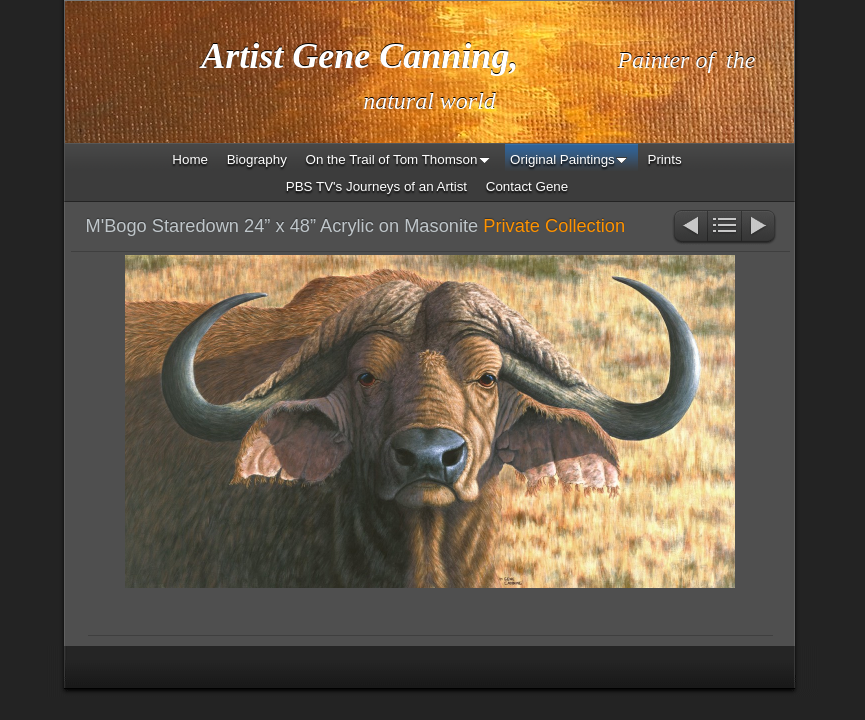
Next (759, 227)
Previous (689, 227)
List (724, 227)
